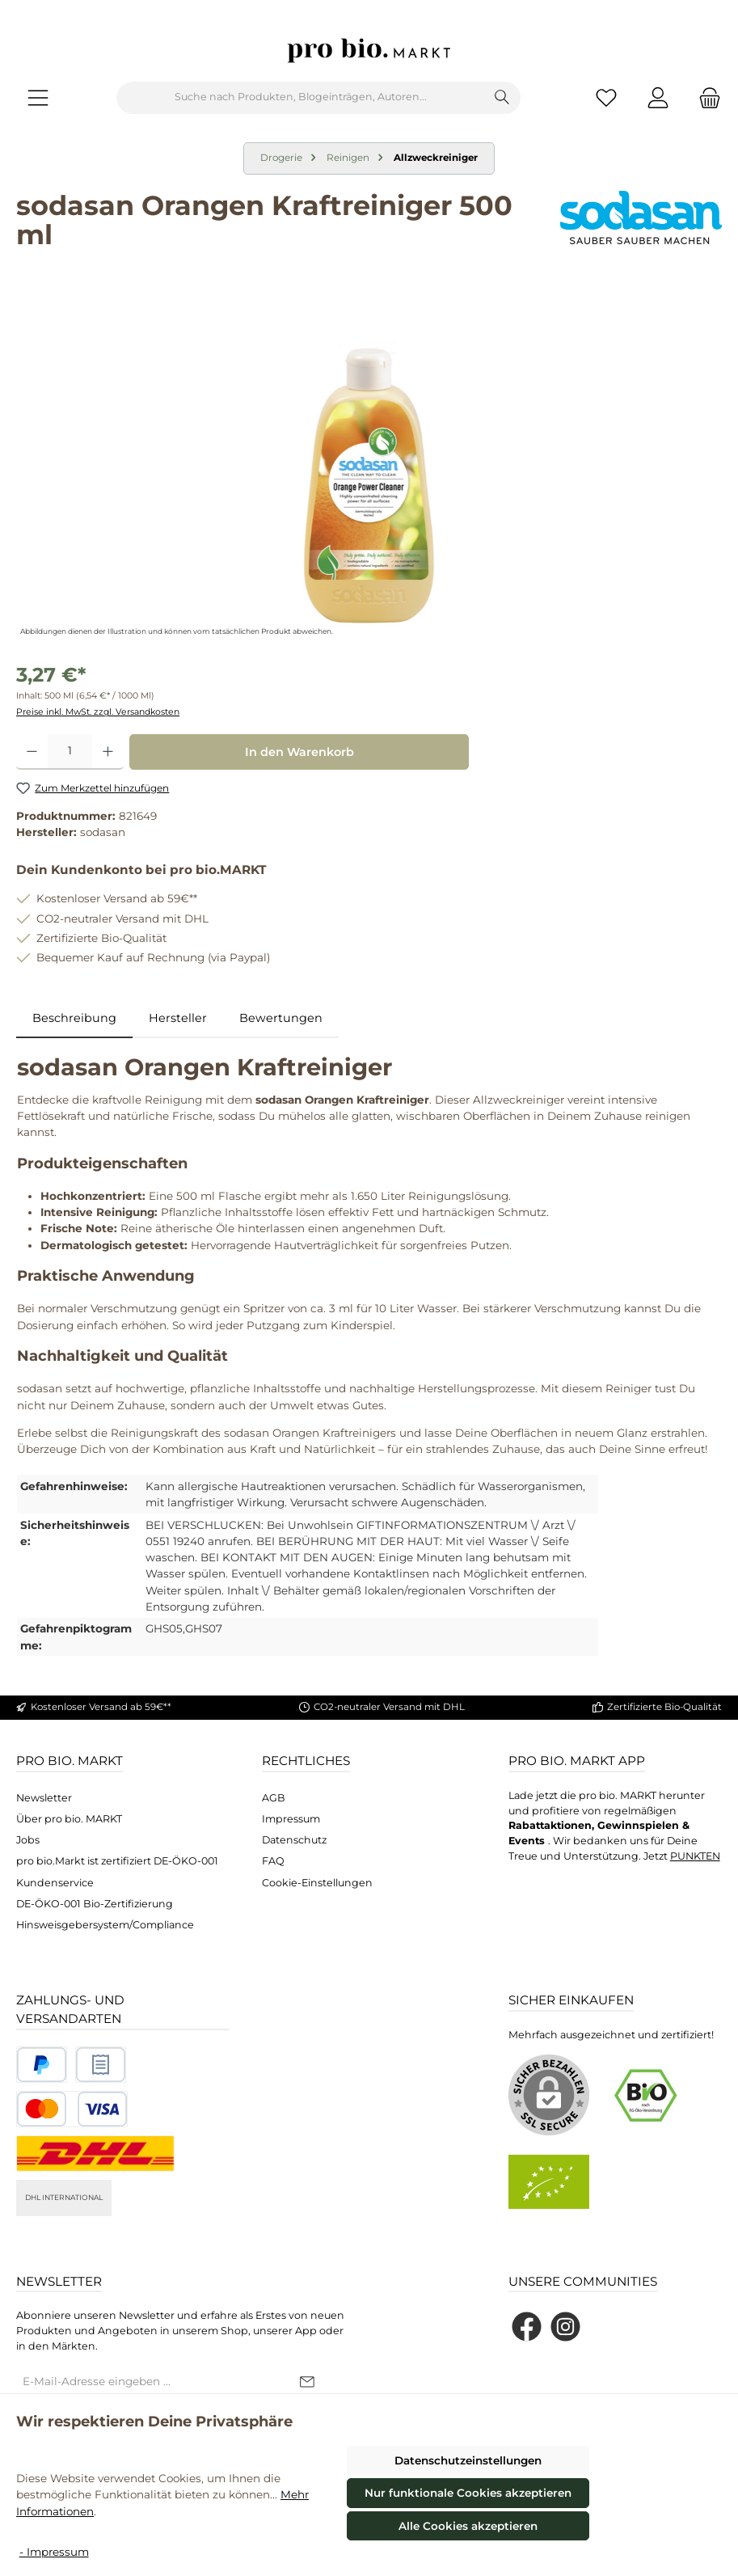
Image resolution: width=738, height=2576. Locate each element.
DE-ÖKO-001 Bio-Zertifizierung (94, 1904)
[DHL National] (95, 2153)
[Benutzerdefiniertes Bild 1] (41, 2064)
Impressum (291, 1819)
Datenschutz (294, 1840)
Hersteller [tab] (178, 1018)
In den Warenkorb (299, 752)
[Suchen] (502, 98)
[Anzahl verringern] (32, 752)
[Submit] (307, 2383)
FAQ (273, 1861)
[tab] (74, 1018)
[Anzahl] (70, 752)
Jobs (28, 1840)
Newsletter (44, 1798)
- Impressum (54, 2551)
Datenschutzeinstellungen (468, 2460)
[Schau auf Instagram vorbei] (565, 2326)
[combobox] (300, 98)
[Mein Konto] (658, 97)
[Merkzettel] (606, 97)
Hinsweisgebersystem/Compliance (105, 1925)
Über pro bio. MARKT (69, 1819)
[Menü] (38, 97)
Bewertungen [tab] (281, 1018)
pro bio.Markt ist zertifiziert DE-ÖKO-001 (117, 1861)
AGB (273, 1798)
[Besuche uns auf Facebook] (526, 2326)
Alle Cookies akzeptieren (468, 2525)
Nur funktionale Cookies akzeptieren (468, 2492)
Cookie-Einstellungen (317, 1883)
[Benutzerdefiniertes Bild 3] (72, 2109)
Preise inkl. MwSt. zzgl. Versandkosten (97, 712)
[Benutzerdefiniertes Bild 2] (100, 2064)
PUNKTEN (695, 1856)
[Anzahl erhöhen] (108, 752)
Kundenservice (55, 1883)
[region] (369, 466)
